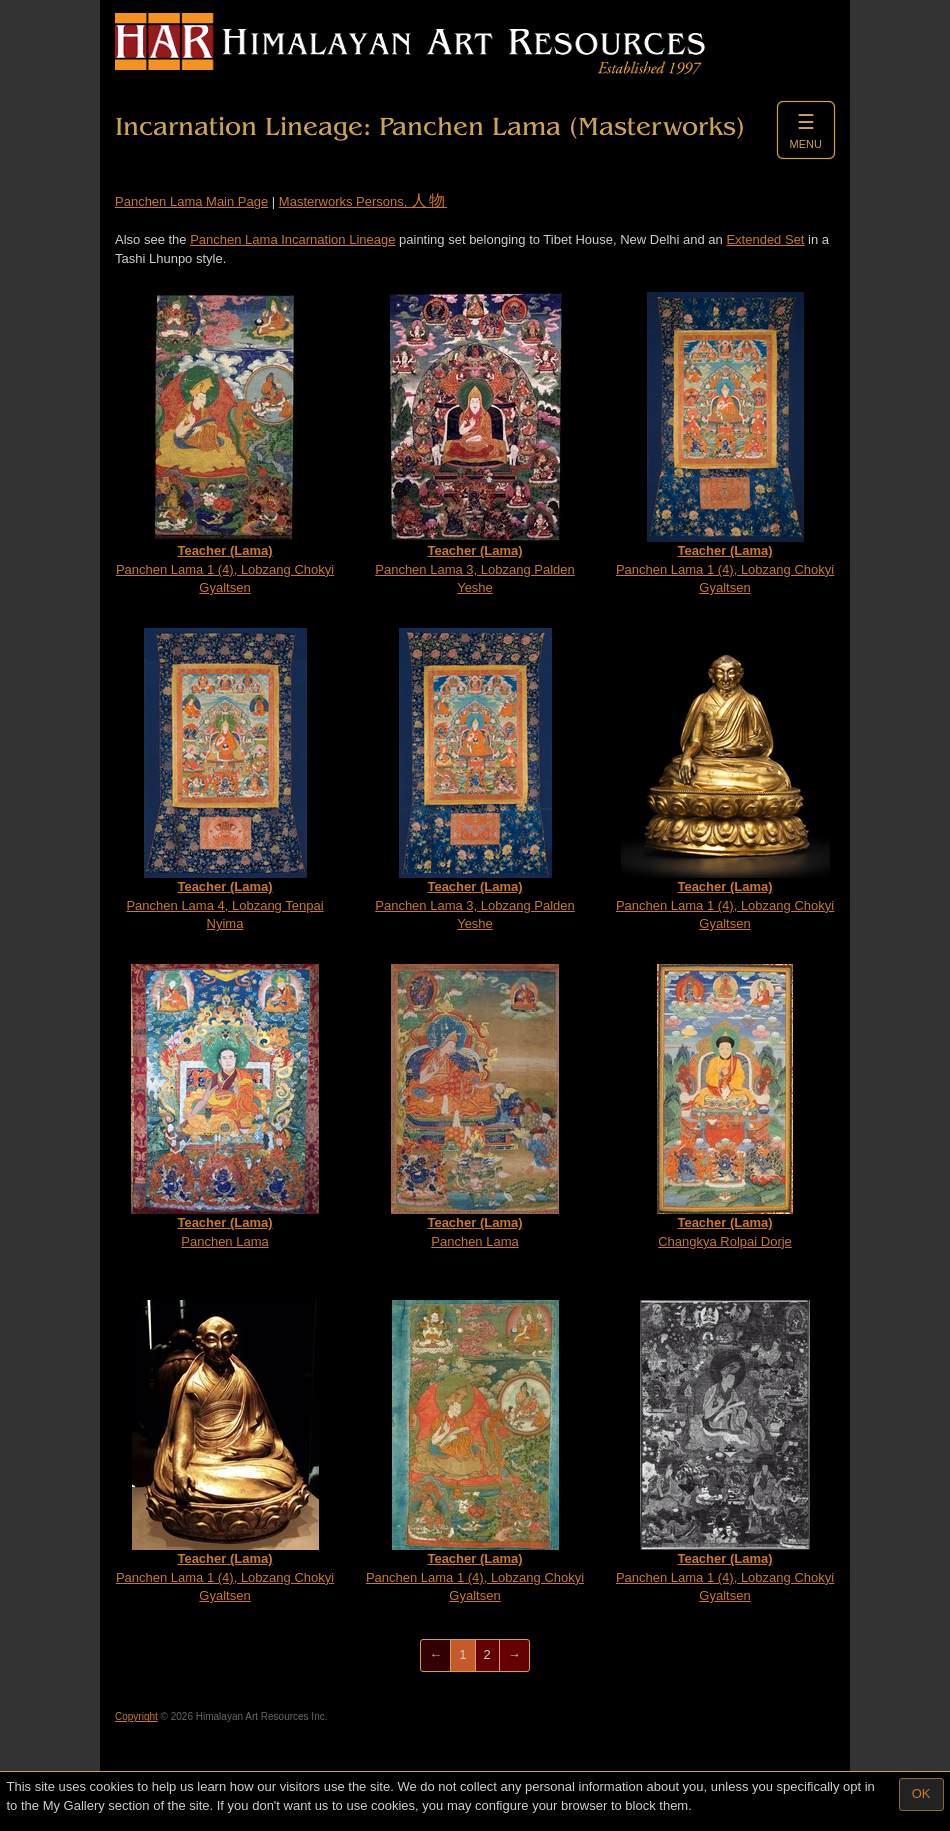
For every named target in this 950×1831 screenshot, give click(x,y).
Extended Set (765, 239)
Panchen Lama (225, 1106)
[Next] (514, 1655)
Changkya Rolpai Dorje (725, 1106)
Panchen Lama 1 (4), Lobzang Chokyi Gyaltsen (225, 443)
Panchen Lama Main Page (191, 201)
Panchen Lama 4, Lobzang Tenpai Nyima (224, 779)
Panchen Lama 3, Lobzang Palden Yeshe (475, 443)
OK (921, 1793)
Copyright (136, 1716)
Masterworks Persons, (363, 201)
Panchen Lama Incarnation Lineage (292, 239)
